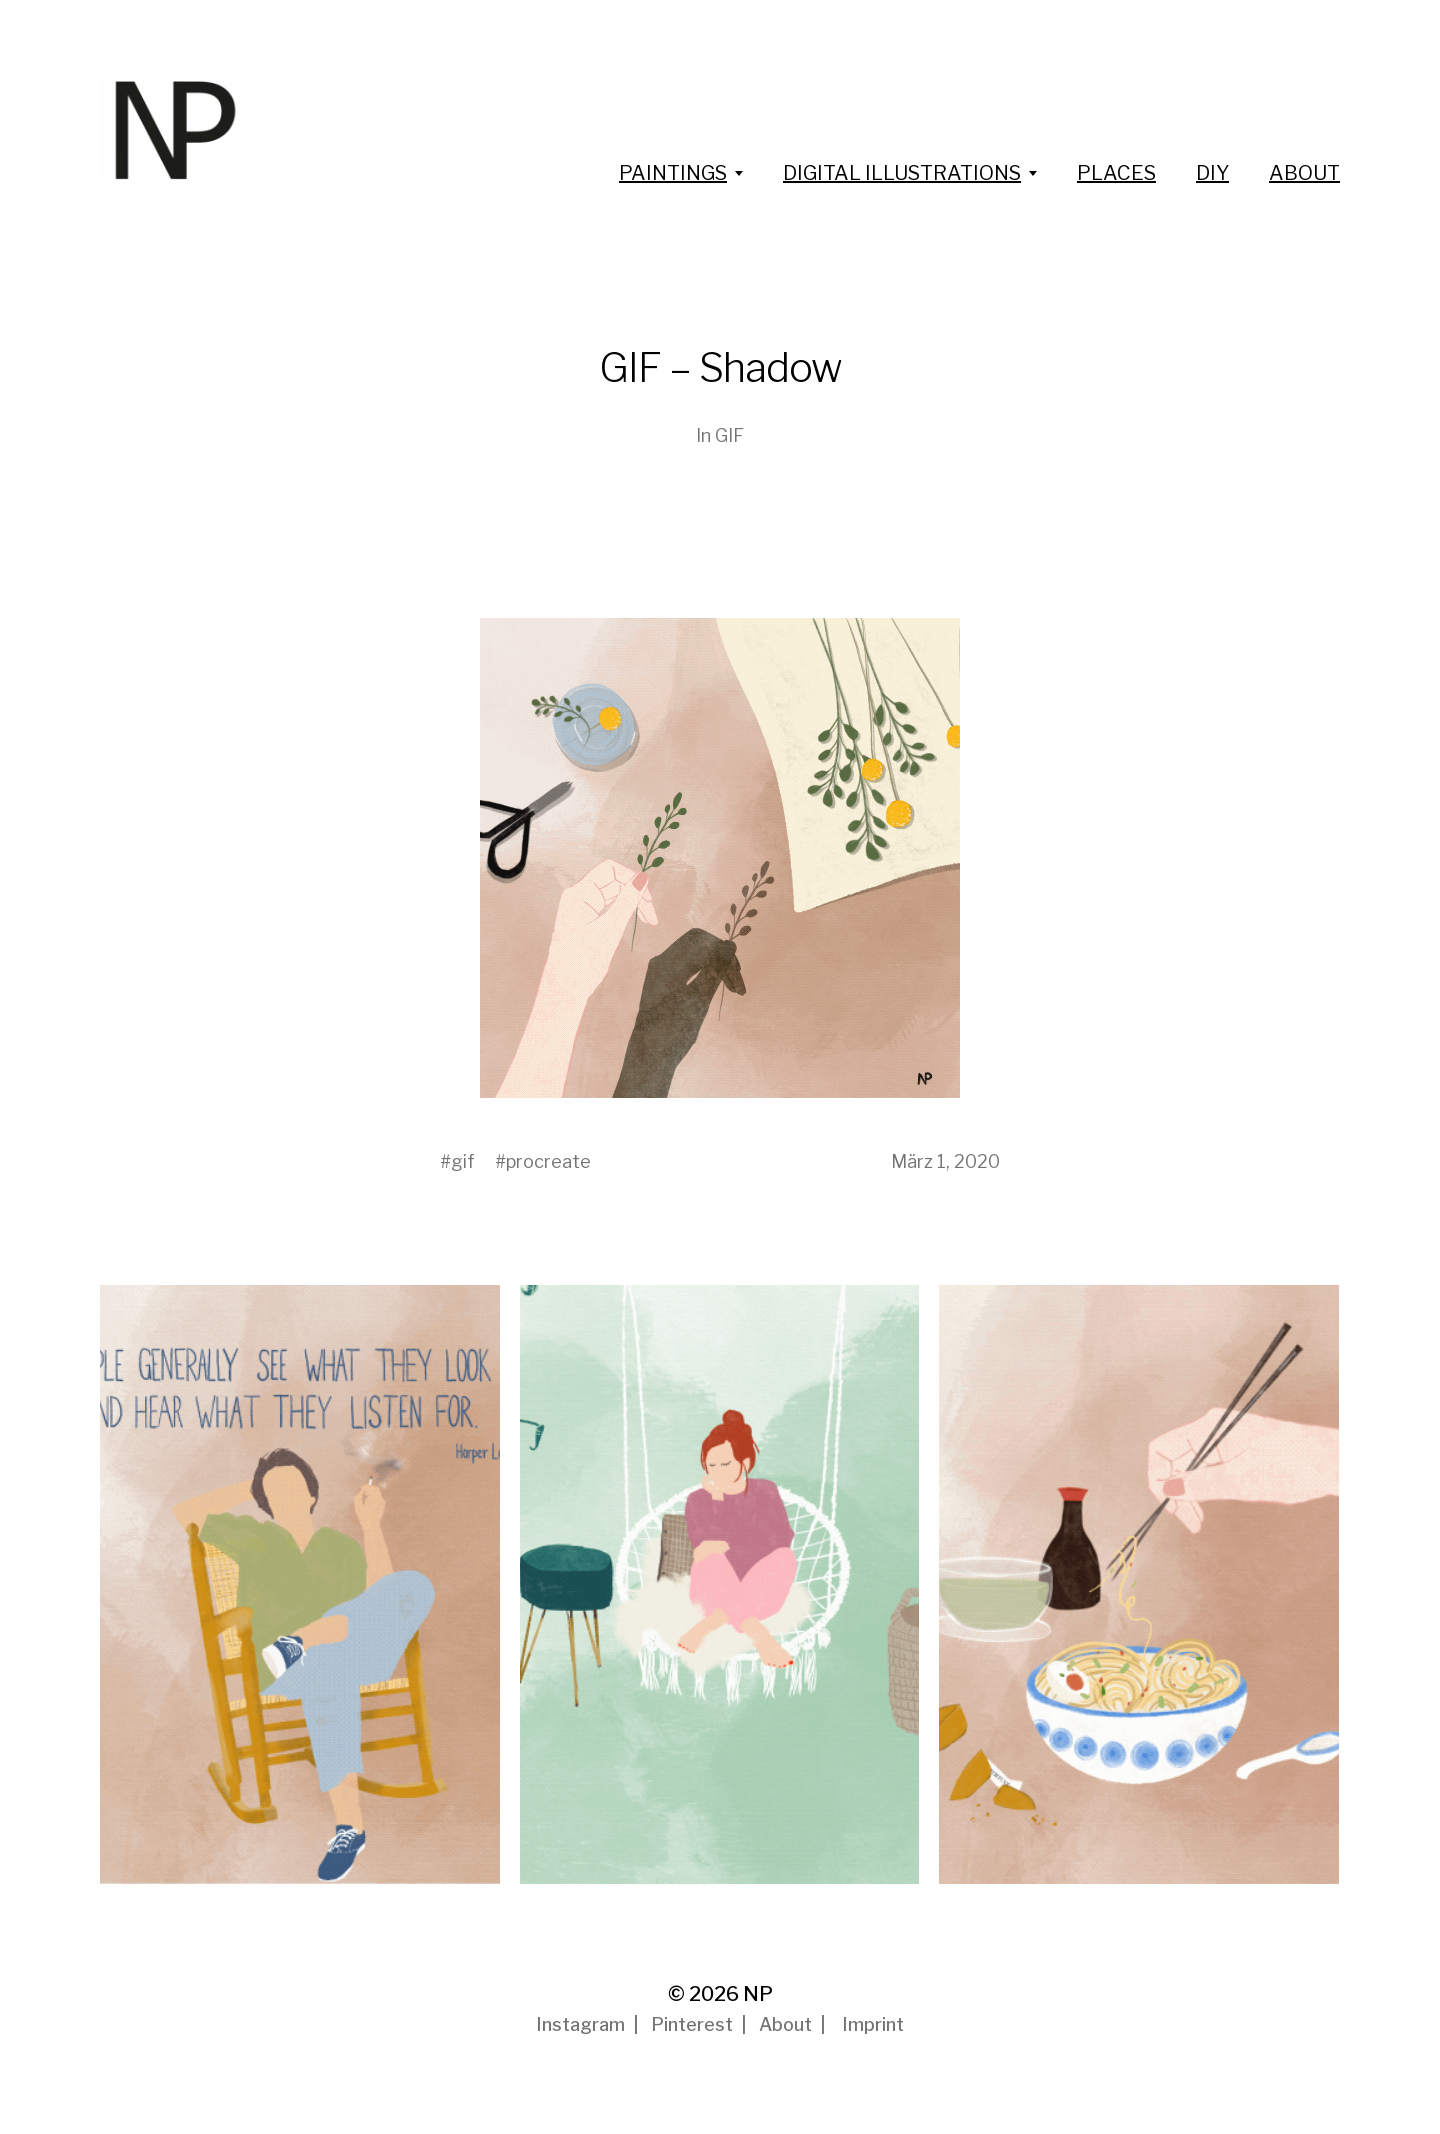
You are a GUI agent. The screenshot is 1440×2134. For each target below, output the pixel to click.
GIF (729, 435)
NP (758, 1994)
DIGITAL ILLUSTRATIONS (902, 173)
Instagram (580, 2024)
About (785, 2024)
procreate (548, 1161)
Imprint (873, 2024)
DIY (1212, 173)
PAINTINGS (673, 173)
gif (463, 1161)
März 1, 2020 (945, 1161)
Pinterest (692, 2024)
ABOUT (1304, 173)
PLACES (1116, 173)
